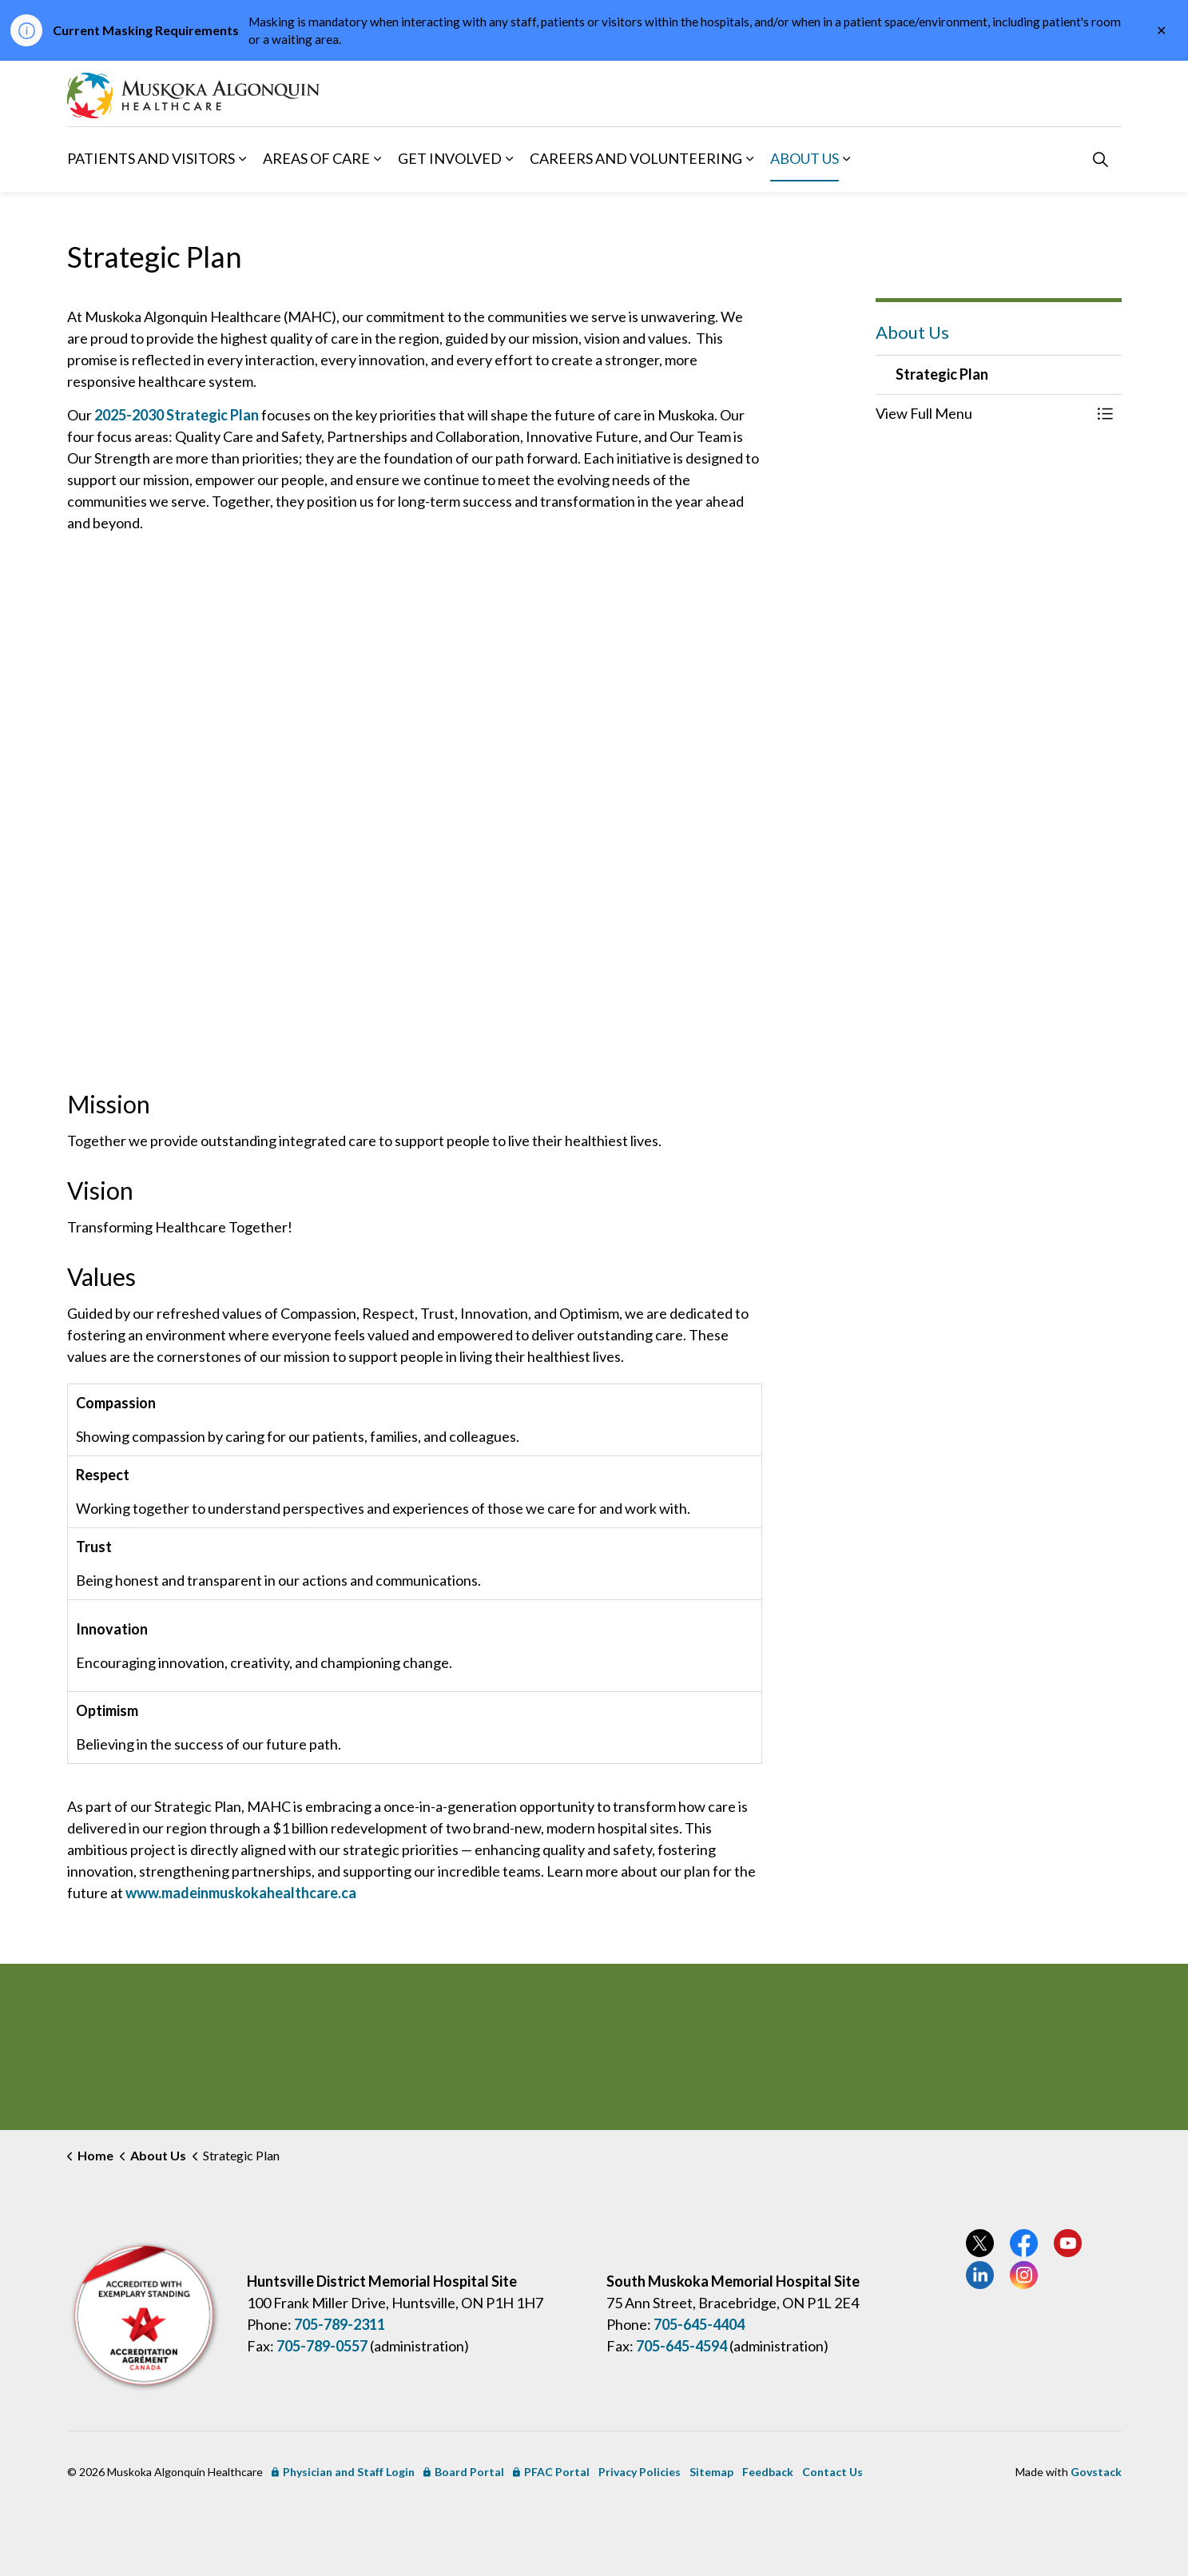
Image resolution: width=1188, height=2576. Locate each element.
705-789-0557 (322, 2346)
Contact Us (832, 2471)
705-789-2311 (339, 2324)
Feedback (767, 2471)
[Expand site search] (1101, 159)
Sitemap (711, 2471)
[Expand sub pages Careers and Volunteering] (750, 159)
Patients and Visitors (151, 158)
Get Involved (450, 158)
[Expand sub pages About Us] (847, 159)
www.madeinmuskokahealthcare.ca (240, 1892)
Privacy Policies (639, 2471)
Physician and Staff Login (343, 2471)
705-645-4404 (699, 2324)
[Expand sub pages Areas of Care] (378, 159)
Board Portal (463, 2471)
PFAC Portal (551, 2471)
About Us (804, 158)
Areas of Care (316, 158)
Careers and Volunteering (636, 158)
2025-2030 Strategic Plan (176, 415)
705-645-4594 (681, 2346)
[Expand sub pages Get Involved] (510, 159)
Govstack (1096, 2471)
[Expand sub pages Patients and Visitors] (243, 159)
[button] (983, 413)
